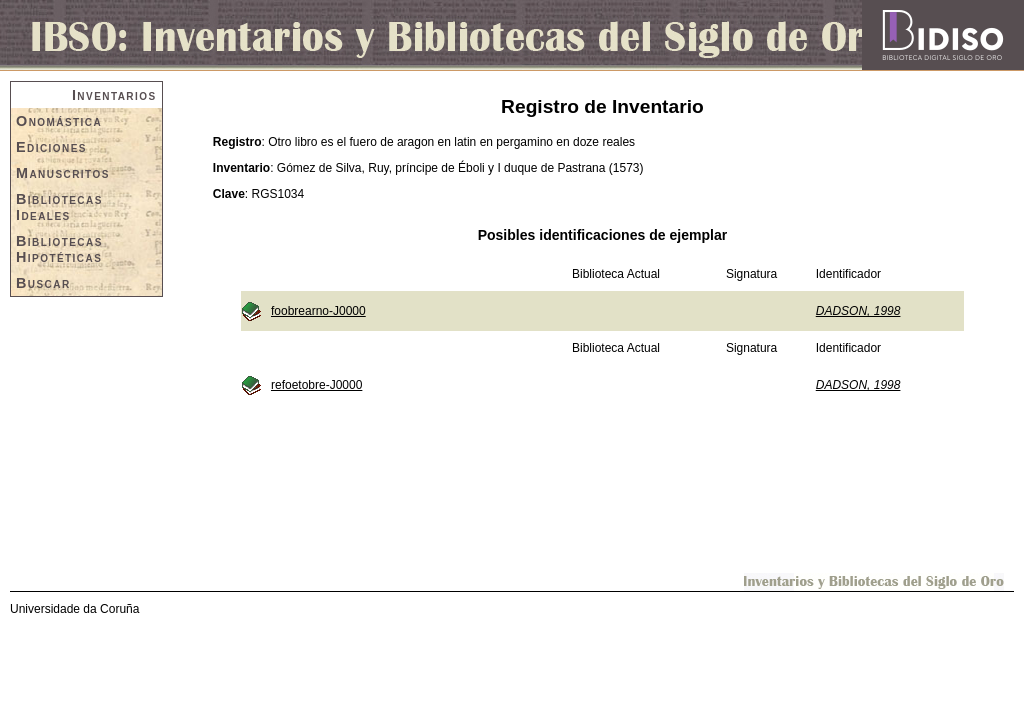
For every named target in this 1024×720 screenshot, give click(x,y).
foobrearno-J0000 (318, 311)
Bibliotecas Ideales (59, 207)
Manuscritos (63, 173)
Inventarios (114, 95)
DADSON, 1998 (858, 311)
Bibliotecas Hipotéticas (59, 249)
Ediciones (51, 147)
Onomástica (59, 121)
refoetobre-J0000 (316, 385)
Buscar (43, 283)
